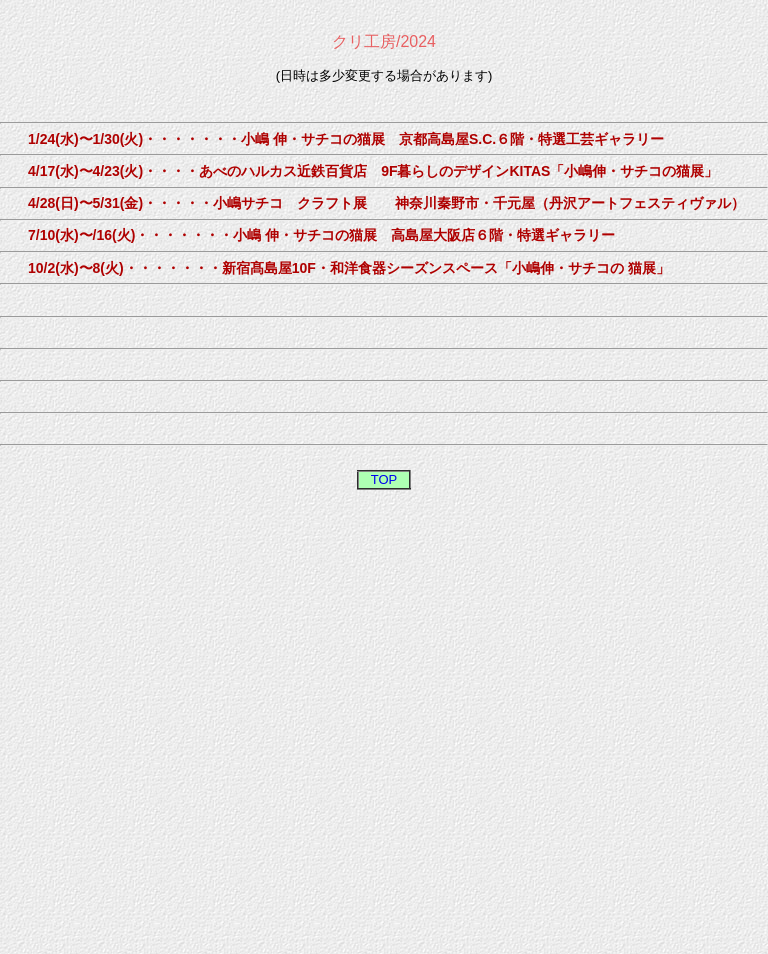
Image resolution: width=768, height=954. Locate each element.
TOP (384, 479)
